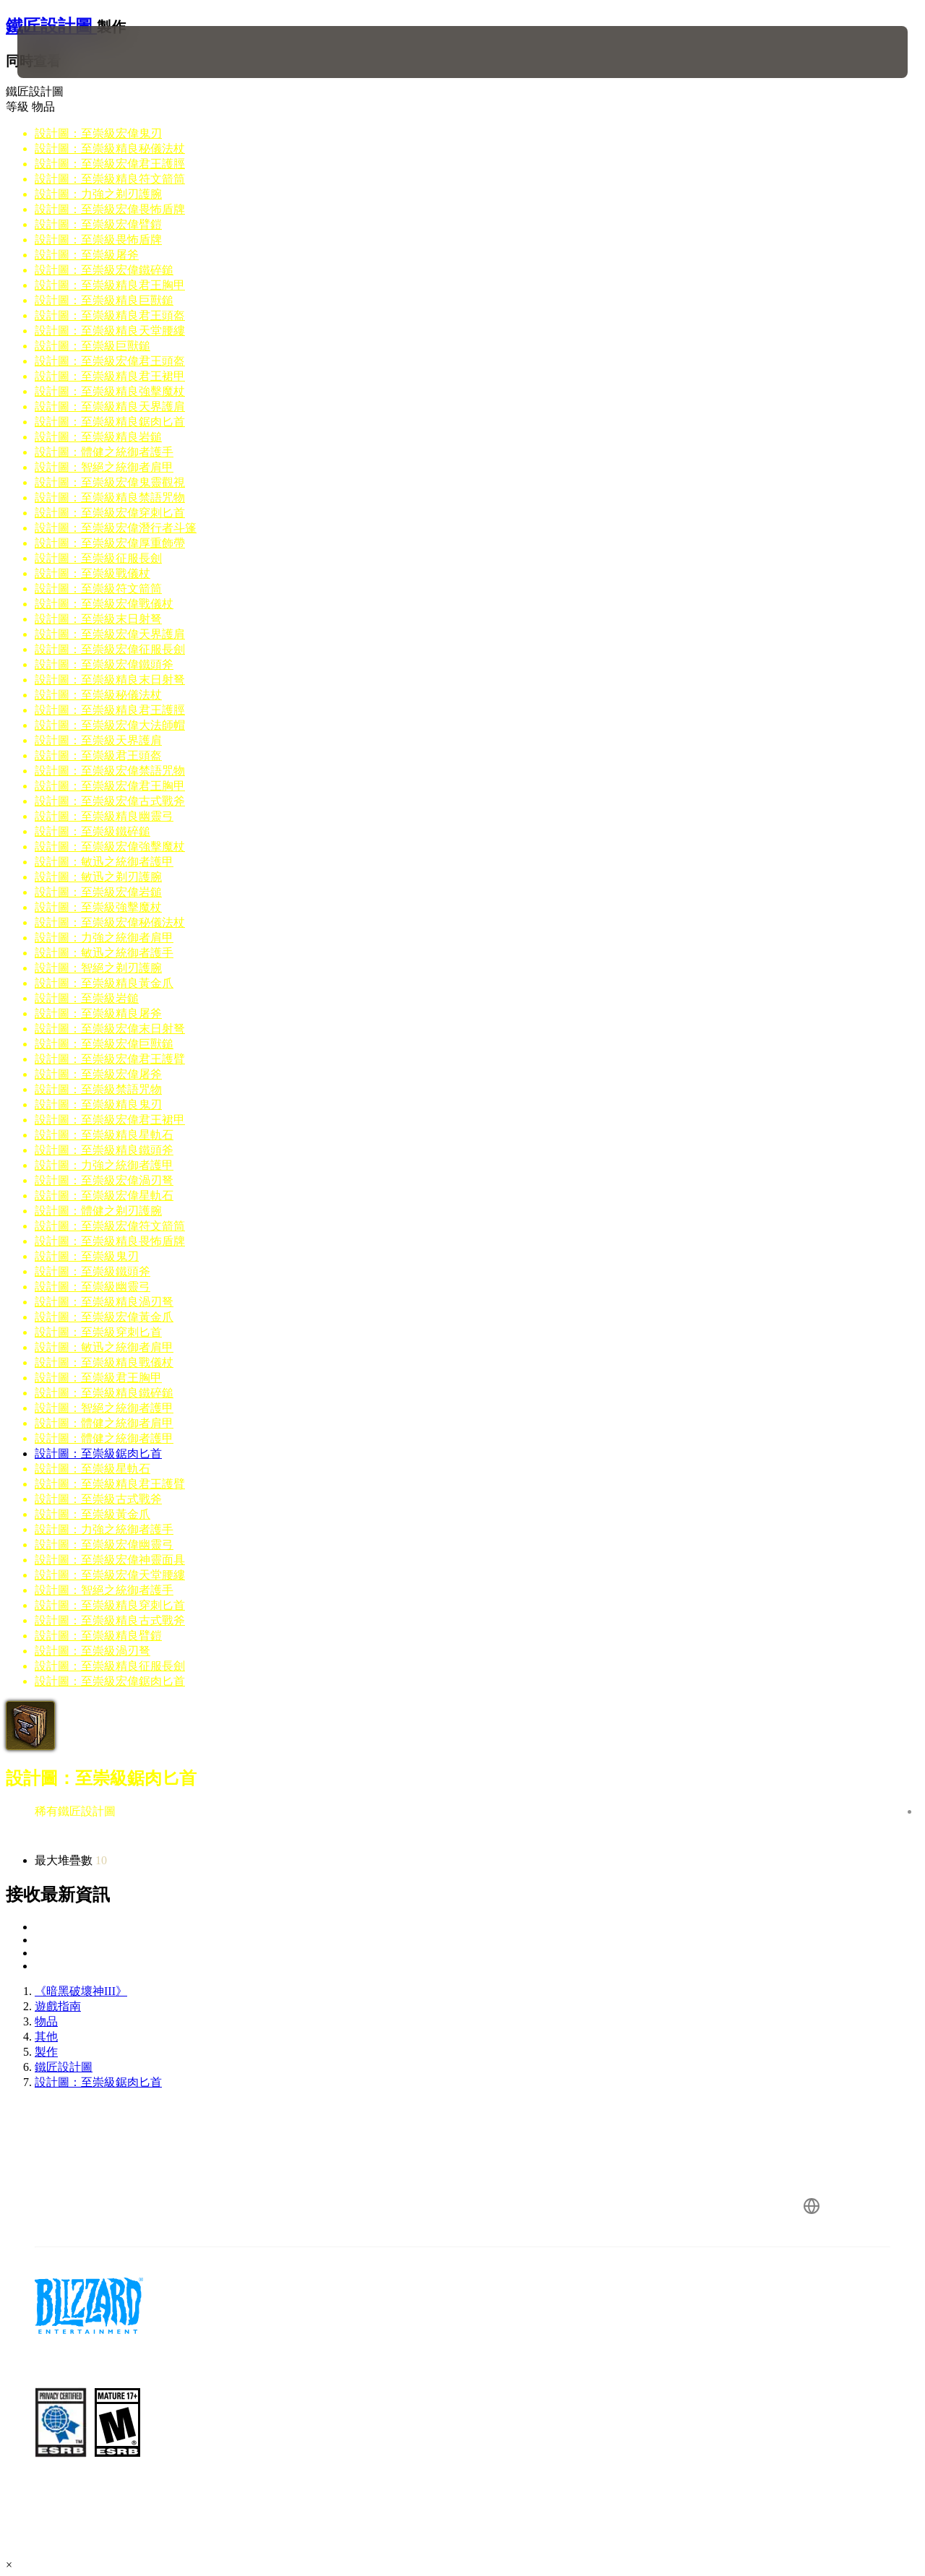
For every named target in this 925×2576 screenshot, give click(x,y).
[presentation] (62, 52)
